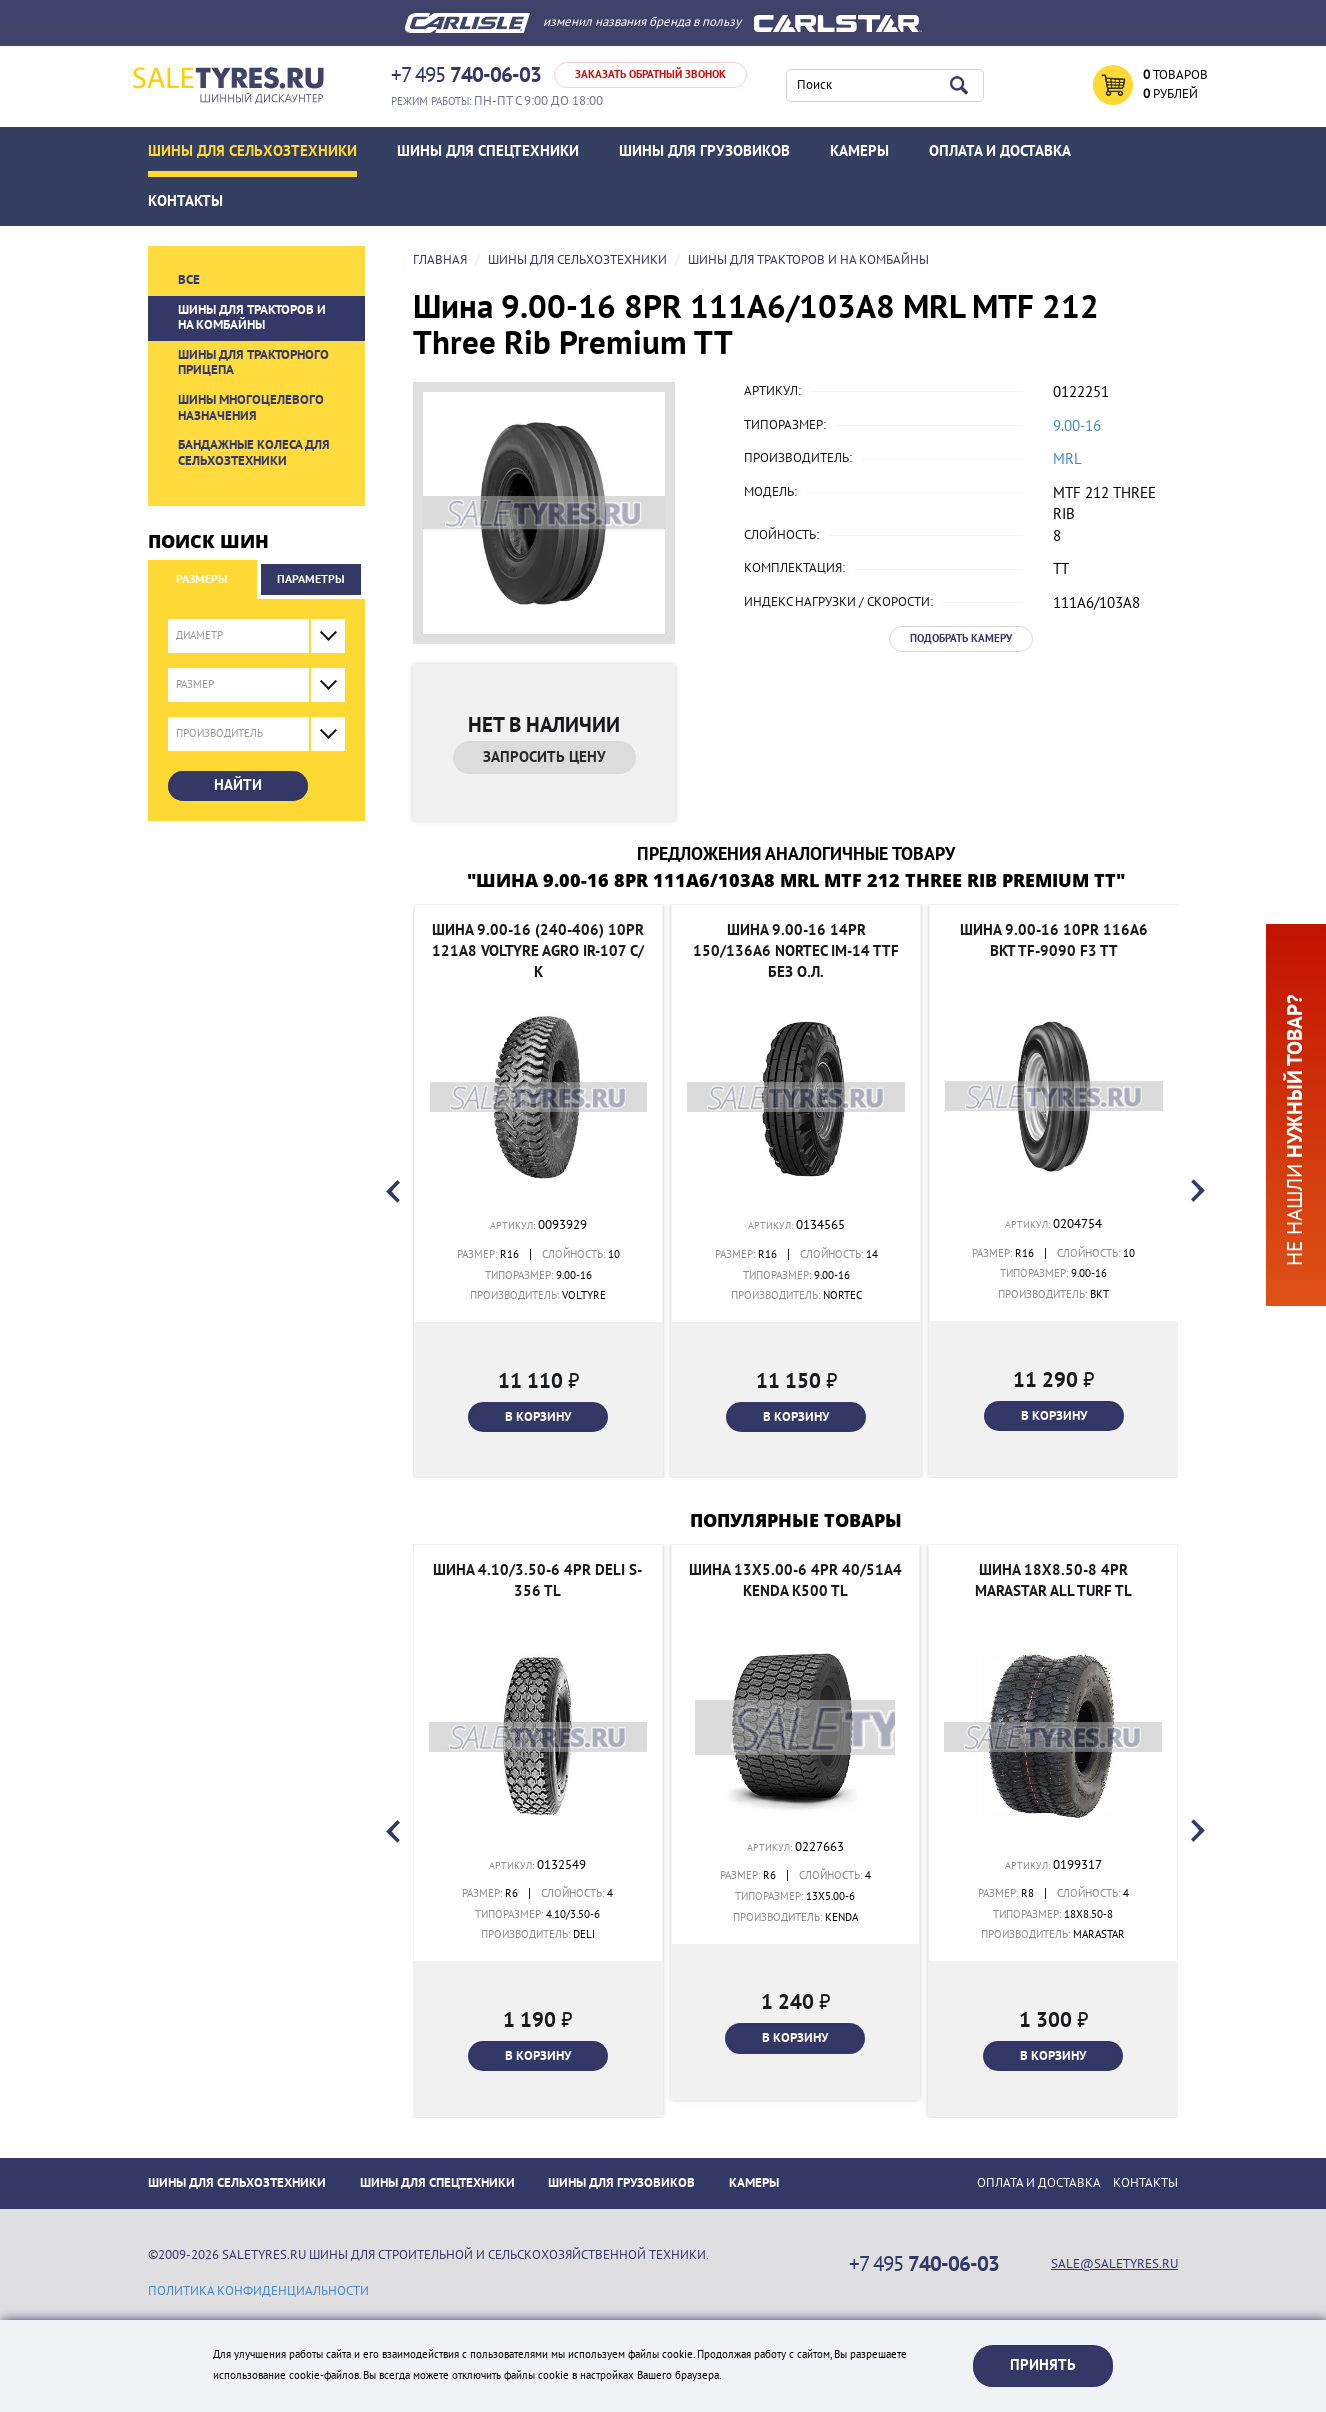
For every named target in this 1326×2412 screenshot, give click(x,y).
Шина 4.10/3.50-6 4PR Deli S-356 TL (537, 1580)
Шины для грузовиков (704, 151)
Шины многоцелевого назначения (251, 408)
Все (189, 280)
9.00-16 (1077, 426)
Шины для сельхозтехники (252, 151)
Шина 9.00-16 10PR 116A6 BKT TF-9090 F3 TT (1054, 940)
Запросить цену (544, 757)
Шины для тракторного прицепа (253, 363)
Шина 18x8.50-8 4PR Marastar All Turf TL (1053, 1580)
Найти (238, 785)
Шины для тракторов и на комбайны (252, 318)
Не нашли (1295, 1130)
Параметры (311, 579)
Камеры (859, 151)
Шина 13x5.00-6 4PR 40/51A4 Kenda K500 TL (795, 1580)
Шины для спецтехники (488, 151)
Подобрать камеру (961, 638)
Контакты (185, 201)
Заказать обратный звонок (650, 74)
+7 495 (466, 75)
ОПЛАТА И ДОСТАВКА (1000, 151)
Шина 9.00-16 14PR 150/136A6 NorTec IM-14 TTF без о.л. (796, 951)
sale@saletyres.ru (1114, 2264)
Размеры (202, 579)
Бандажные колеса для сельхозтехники (254, 453)
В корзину (538, 1417)
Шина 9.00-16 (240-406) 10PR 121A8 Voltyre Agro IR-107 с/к (538, 951)
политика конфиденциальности (258, 2291)
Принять (1043, 2365)
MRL (1067, 459)
